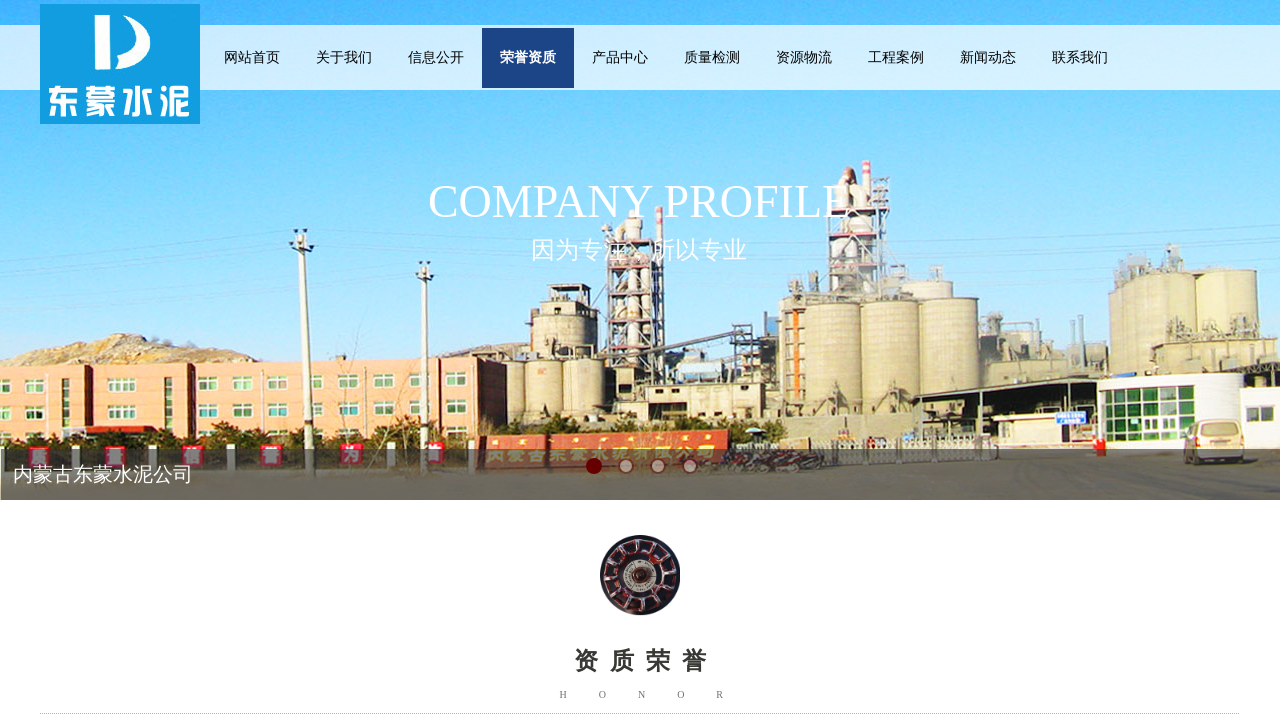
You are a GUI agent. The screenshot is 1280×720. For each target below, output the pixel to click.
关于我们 (344, 57)
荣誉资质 (528, 57)
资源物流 (804, 57)
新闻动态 (988, 57)
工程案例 (896, 57)
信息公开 (436, 57)
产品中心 (620, 57)
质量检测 (712, 57)
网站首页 (252, 57)
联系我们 (1080, 57)
